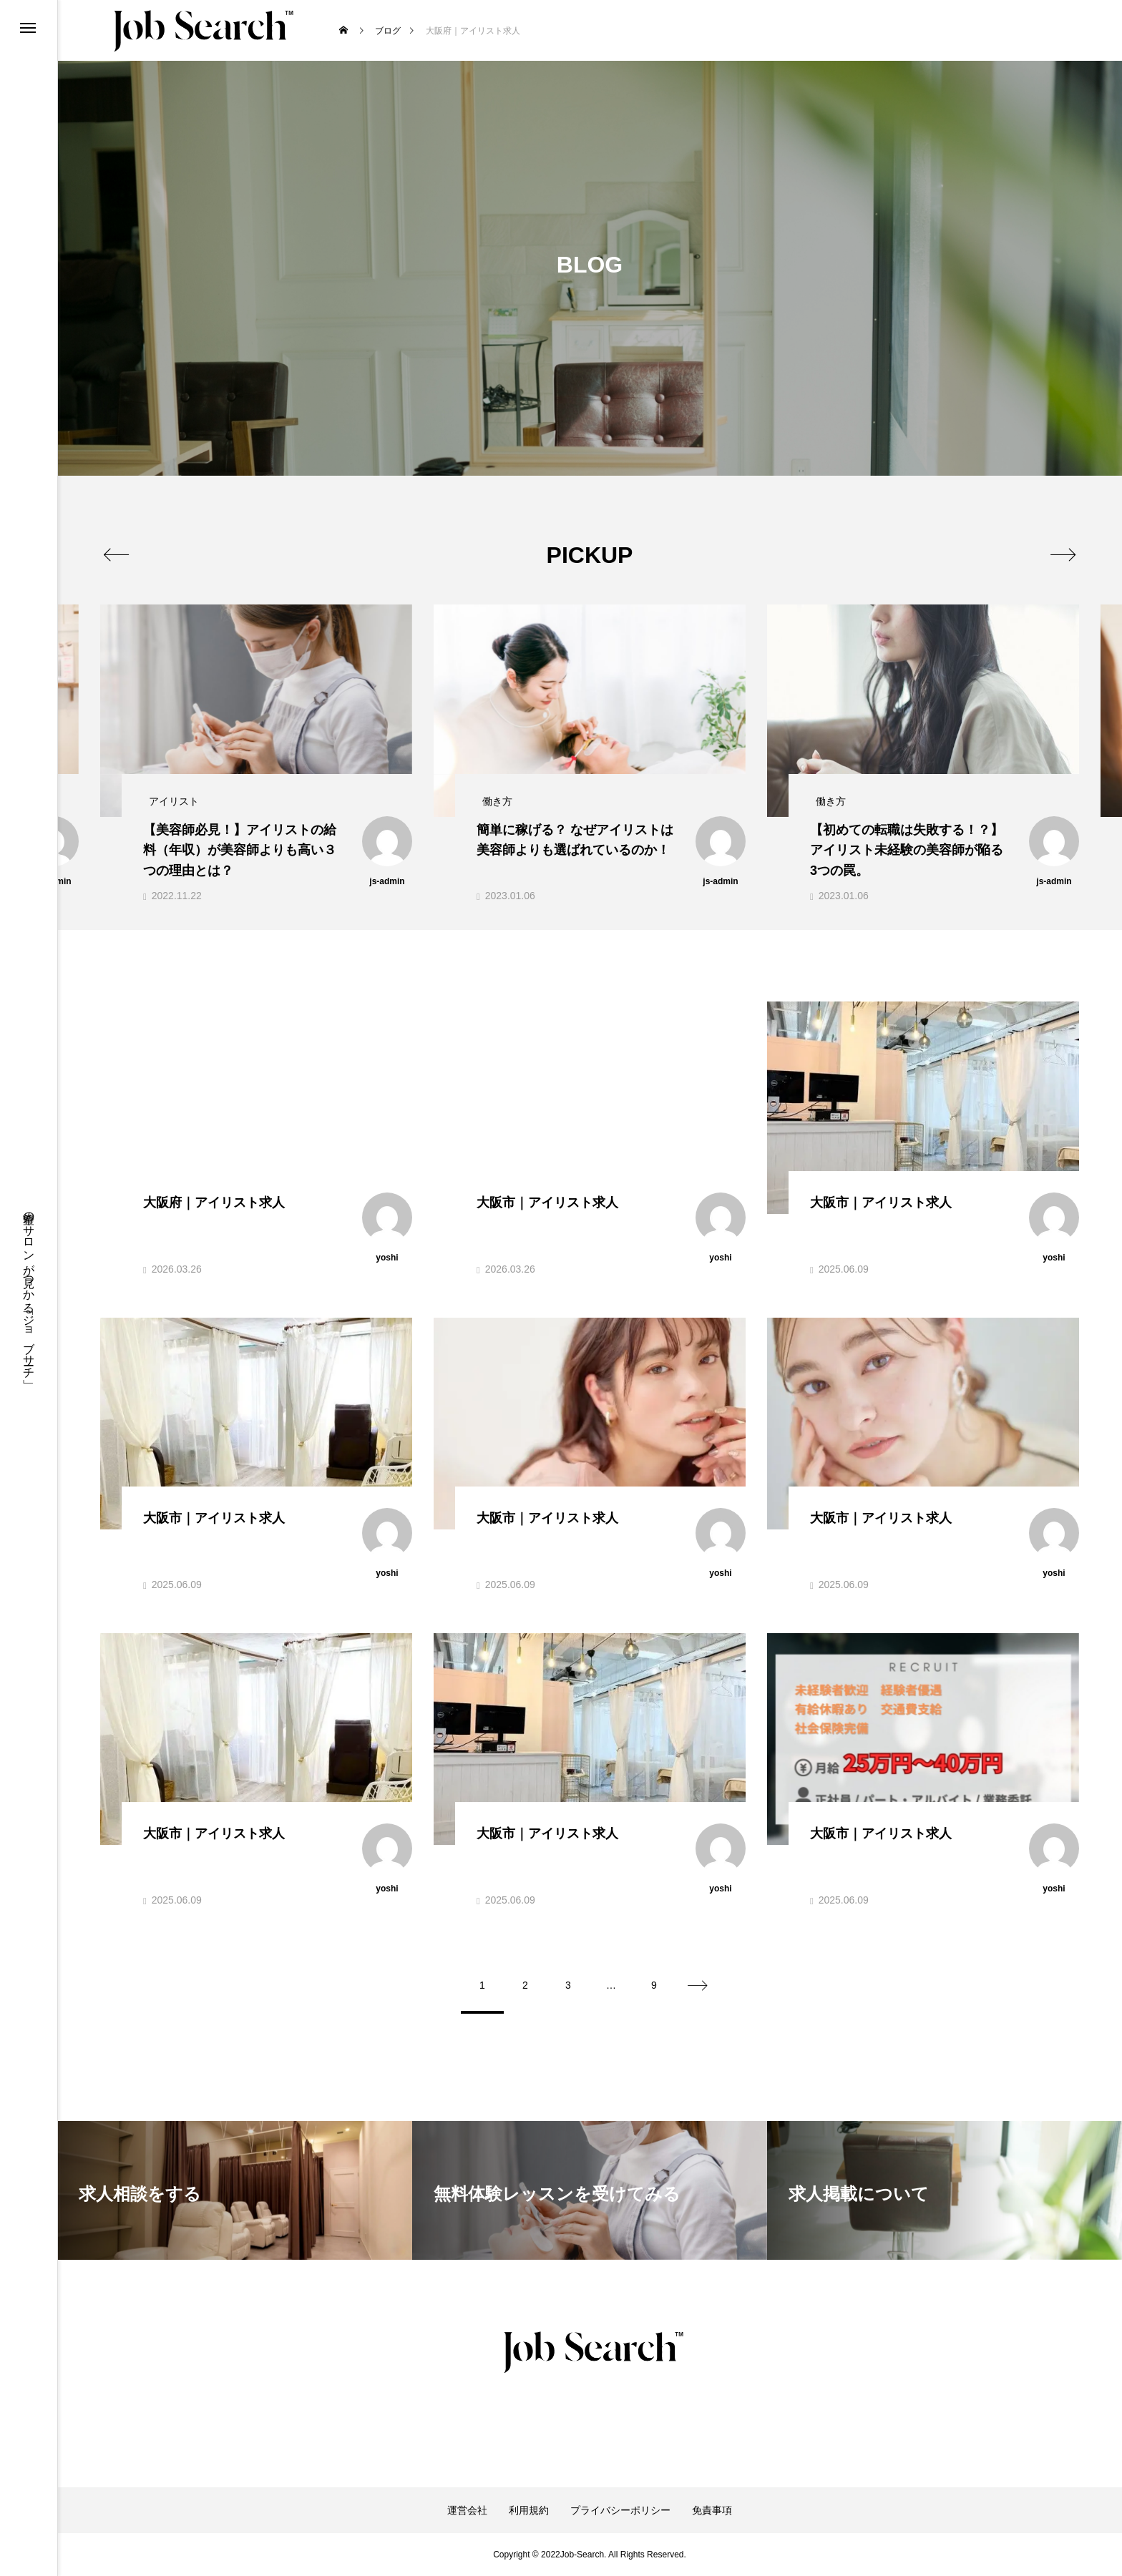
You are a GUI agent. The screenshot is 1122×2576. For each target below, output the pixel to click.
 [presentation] (116, 554)
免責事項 (712, 2510)
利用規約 (529, 2510)
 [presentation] (1062, 554)
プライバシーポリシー (620, 2510)
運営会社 (467, 2510)
